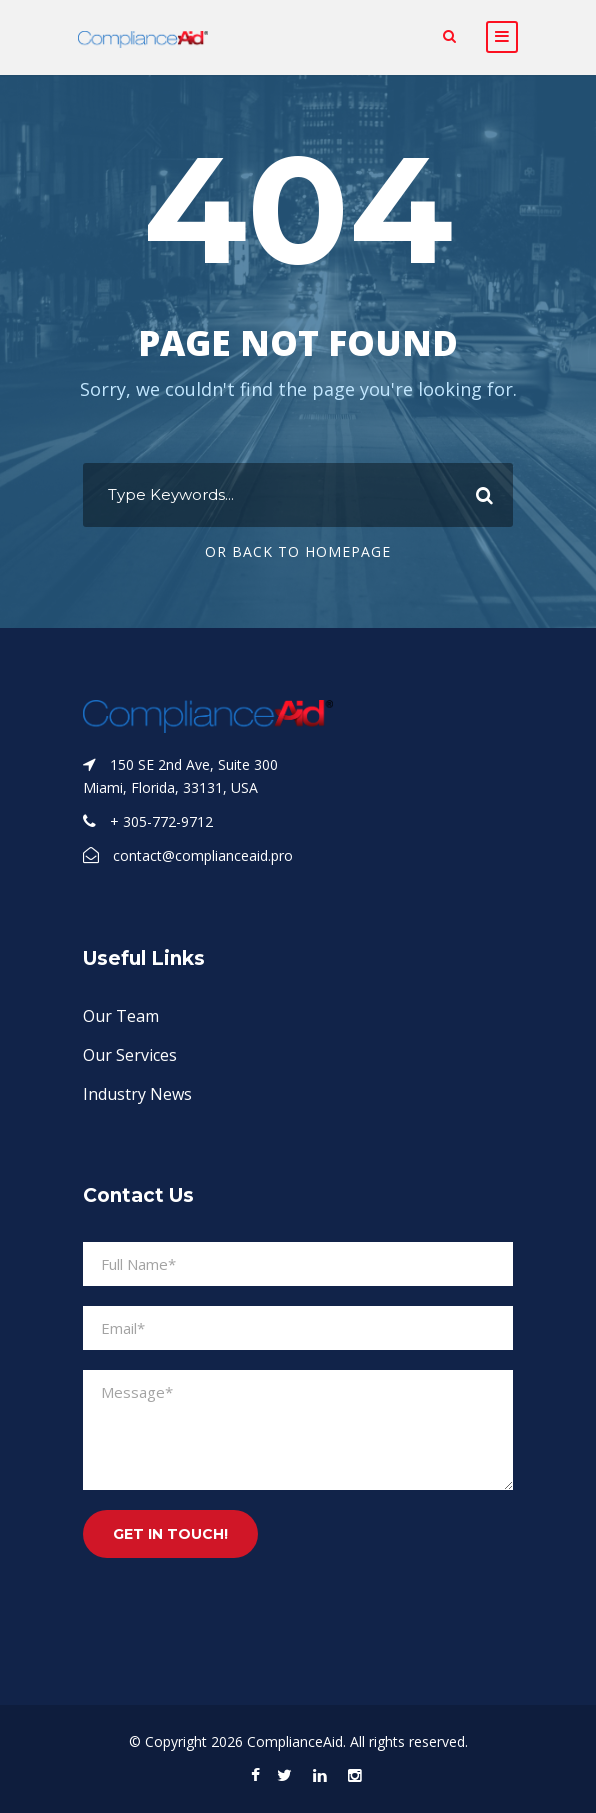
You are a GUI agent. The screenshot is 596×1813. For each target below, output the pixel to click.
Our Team (121, 1016)
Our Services (130, 1055)
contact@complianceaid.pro (203, 855)
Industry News (137, 1094)
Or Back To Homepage (298, 551)
